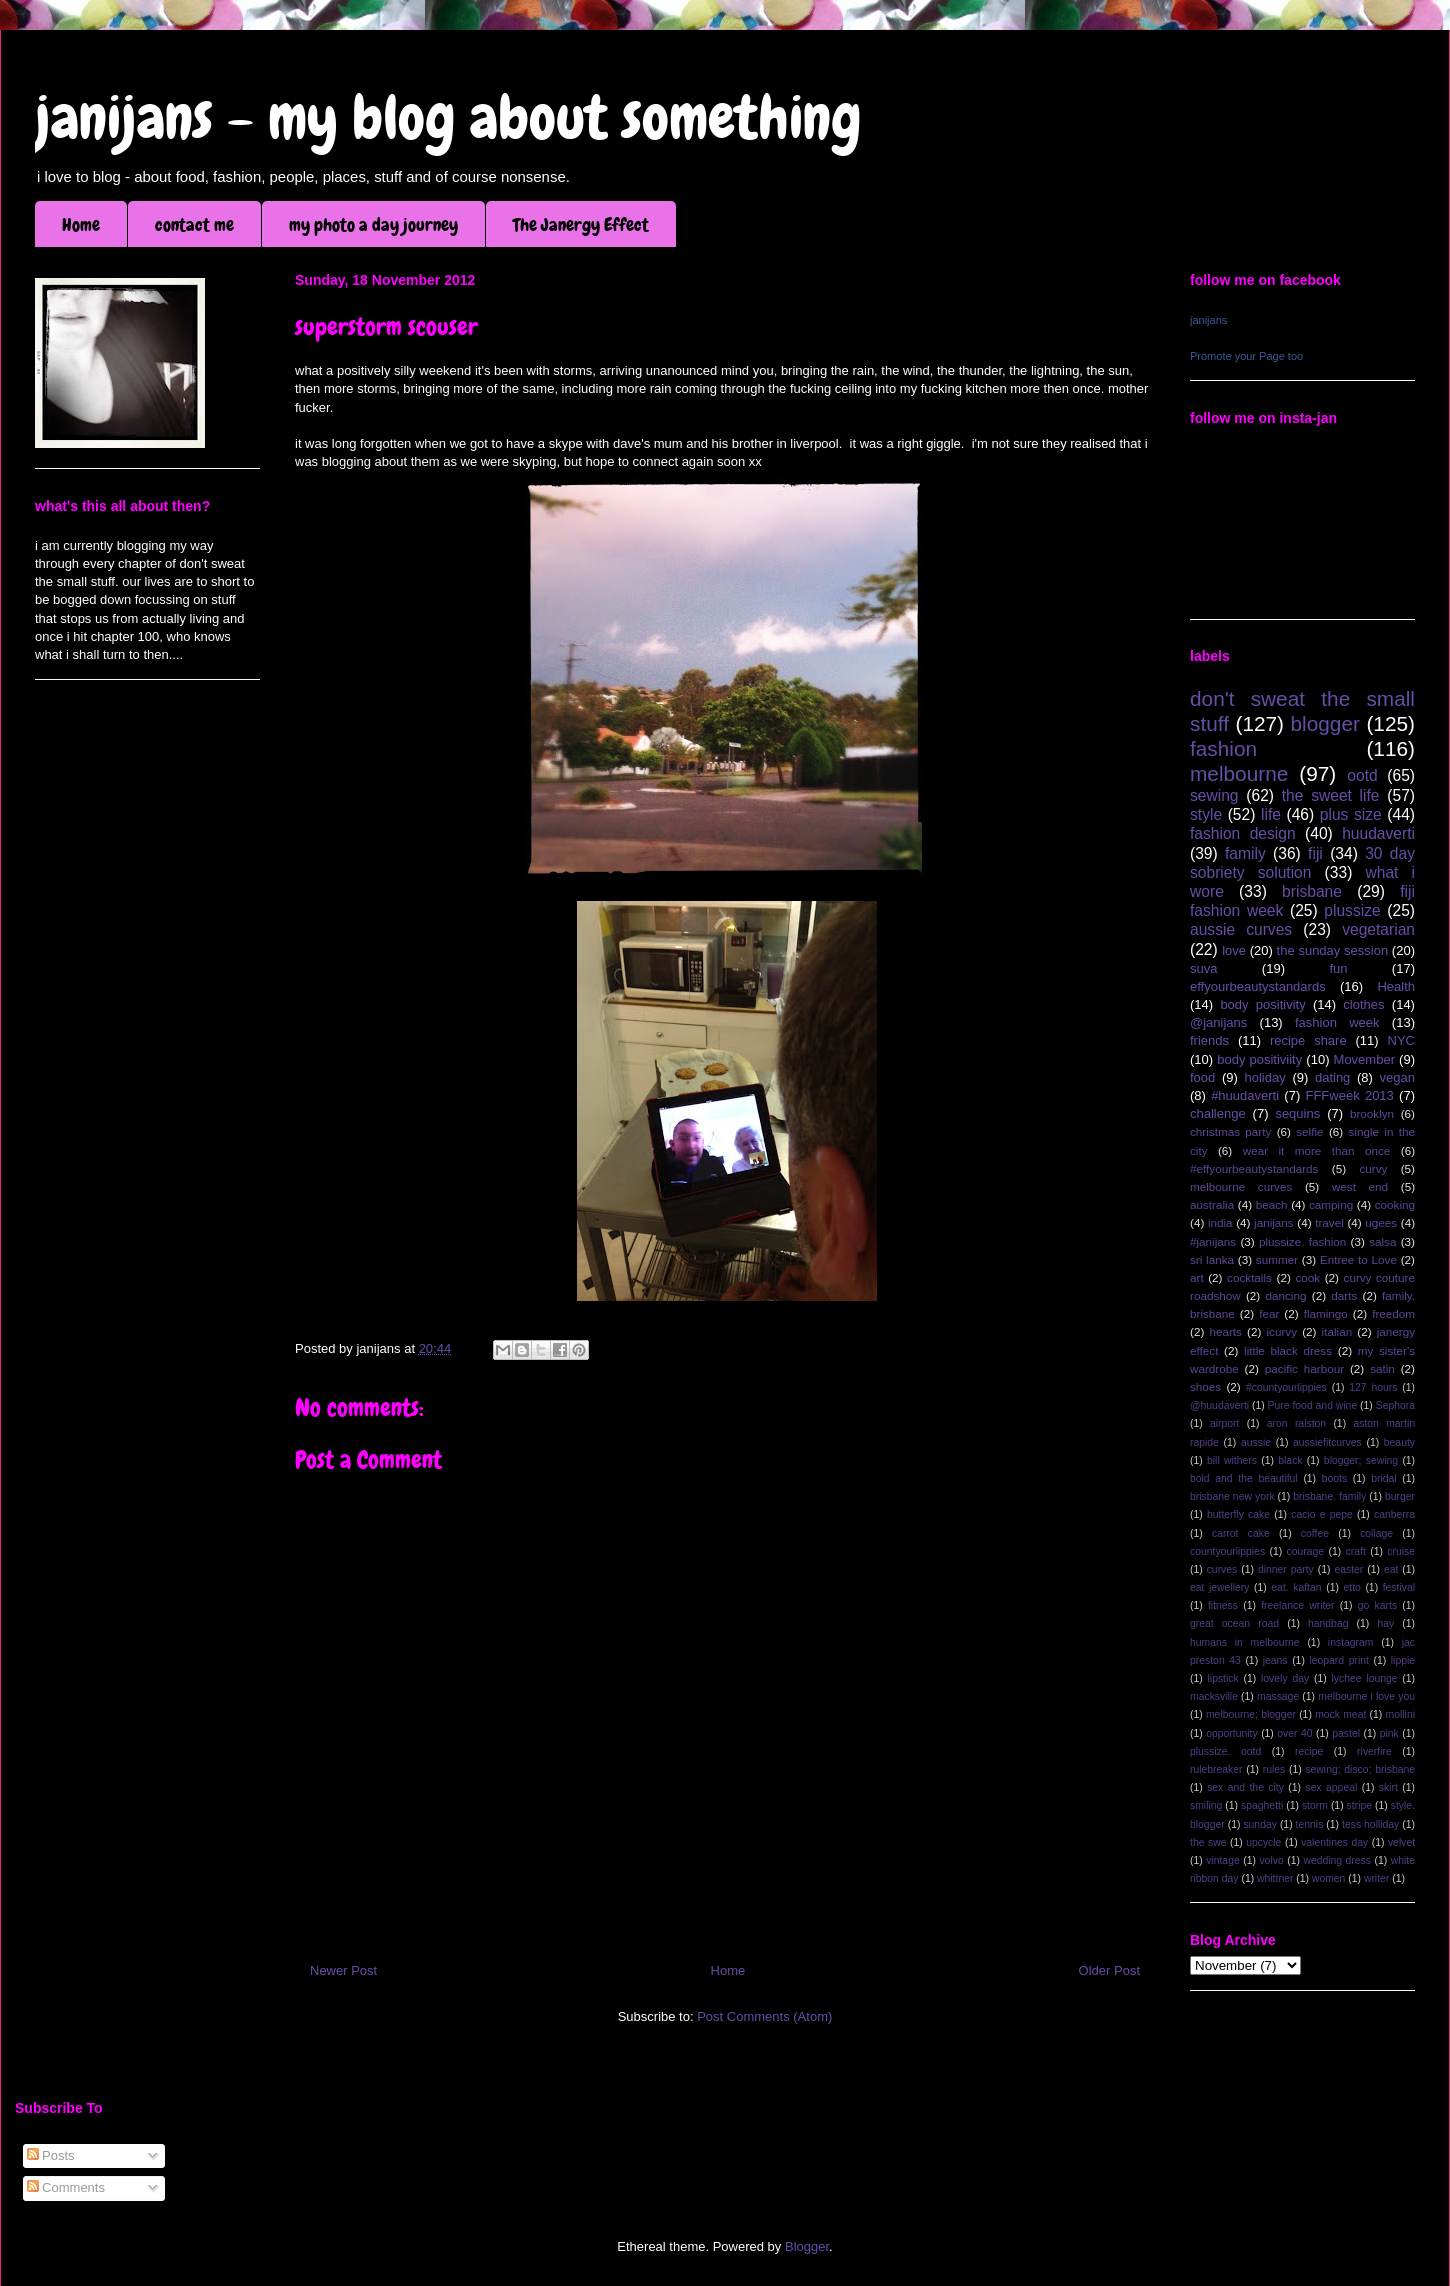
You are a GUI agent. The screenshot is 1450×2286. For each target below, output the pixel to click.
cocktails (1249, 1277)
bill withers (1232, 1460)
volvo (1271, 1860)
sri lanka (1212, 1259)
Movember (1364, 1059)
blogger (1325, 723)
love (1234, 950)
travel (1329, 1222)
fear (1269, 1313)
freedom (1393, 1313)
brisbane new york (1232, 1496)
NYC (1401, 1040)
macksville (1214, 1696)
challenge (1218, 1113)
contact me (194, 224)
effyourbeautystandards (1258, 986)
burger (1400, 1496)
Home (81, 224)
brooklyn (1372, 1113)
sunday (1260, 1824)
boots (1334, 1478)
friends (1209, 1040)
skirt (1388, 1787)
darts (1344, 1295)
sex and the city (1245, 1787)
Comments (66, 2187)
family (1245, 853)
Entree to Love (1358, 1259)
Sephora (1395, 1405)
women (1329, 1878)
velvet (1401, 1842)
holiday (1265, 1077)
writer (1376, 1878)
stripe (1359, 1805)
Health (1396, 986)
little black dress (1288, 1350)
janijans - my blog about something (448, 117)
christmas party (1230, 1131)
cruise (1401, 1551)
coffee (1315, 1533)
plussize (1352, 910)
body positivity (1262, 1004)
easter (1348, 1569)
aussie (1256, 1442)
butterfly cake (1238, 1514)
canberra (1394, 1514)
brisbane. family (1329, 1496)
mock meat (1340, 1714)
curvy (1373, 1168)
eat (1391, 1569)
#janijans (1213, 1241)
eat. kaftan (1296, 1587)
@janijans (1218, 1022)
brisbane (1312, 891)
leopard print (1338, 1660)
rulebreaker (1216, 1769)
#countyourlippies (1286, 1387)
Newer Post (343, 1970)
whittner (1275, 1878)
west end (1360, 1186)
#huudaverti (1245, 1095)
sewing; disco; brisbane (1360, 1769)
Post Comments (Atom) (764, 2016)
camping (1331, 1204)
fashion (1223, 748)
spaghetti (1262, 1805)
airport (1224, 1423)
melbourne (1239, 773)
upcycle (1263, 1842)
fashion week (1337, 1022)
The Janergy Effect (581, 224)
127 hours (1373, 1387)
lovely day (1285, 1678)
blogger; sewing (1361, 1460)
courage (1306, 1551)
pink (1389, 1733)
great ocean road (1234, 1623)
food (1202, 1077)
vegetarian (1378, 929)
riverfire (1374, 1751)
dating (1332, 1077)
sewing (1214, 795)
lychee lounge (1364, 1678)
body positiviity (1259, 1059)
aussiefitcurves (1327, 1442)
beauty (1399, 1442)
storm (1315, 1805)
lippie (1403, 1660)
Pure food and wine (1313, 1405)
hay (1385, 1623)
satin (1382, 1368)
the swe (1208, 1842)
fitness (1223, 1605)
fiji (1315, 853)
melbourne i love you (1366, 1696)
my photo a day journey (373, 224)
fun (1338, 968)
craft (1356, 1551)
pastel (1346, 1733)
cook (1307, 1277)
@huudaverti (1219, 1405)
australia (1212, 1204)
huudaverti (1378, 833)
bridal (1383, 1478)
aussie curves (1241, 929)
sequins (1297, 1113)
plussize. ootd (1225, 1751)
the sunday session (1333, 950)
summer (1277, 1259)
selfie (1309, 1131)
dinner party (1286, 1569)
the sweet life (1331, 795)
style (1206, 814)
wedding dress (1337, 1860)
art (1197, 1277)
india (1220, 1222)
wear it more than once (1317, 1150)
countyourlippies (1227, 1551)
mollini (1400, 1714)
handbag (1328, 1623)
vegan (1397, 1077)
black (1290, 1460)
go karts (1377, 1605)
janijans (1208, 320)
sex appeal (1331, 1787)
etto (1351, 1587)
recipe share (1308, 1040)
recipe (1309, 1751)
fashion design (1243, 833)
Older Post (1109, 1970)
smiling (1206, 1805)
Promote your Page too (1246, 356)
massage (1278, 1696)
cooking (1395, 1204)
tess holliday (1370, 1824)
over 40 (1294, 1733)
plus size (1351, 814)
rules (1274, 1769)
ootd (1362, 775)
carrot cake (1241, 1533)
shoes (1205, 1386)
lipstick (1223, 1678)
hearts (1225, 1331)
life (1271, 814)
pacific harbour (1304, 1368)
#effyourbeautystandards (1254, 1168)
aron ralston (1296, 1423)
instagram (1351, 1642)
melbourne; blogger (1251, 1714)
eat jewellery (1219, 1587)
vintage (1223, 1860)
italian (1337, 1331)
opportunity (1231, 1733)
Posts (51, 2155)
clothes (1363, 1004)
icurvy (1282, 1331)
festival (1399, 1587)
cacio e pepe (1322, 1514)
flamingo (1326, 1313)
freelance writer (1297, 1605)
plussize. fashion (1302, 1241)
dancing (1286, 1295)
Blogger (807, 2246)
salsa (1382, 1241)
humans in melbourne (1245, 1642)
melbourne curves (1241, 1186)
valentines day (1334, 1842)
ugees (1381, 1222)
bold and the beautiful (1244, 1478)
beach (1272, 1204)
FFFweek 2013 (1349, 1095)
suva (1203, 968)
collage (1376, 1533)
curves (1222, 1569)
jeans (1275, 1660)
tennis (1310, 1824)
